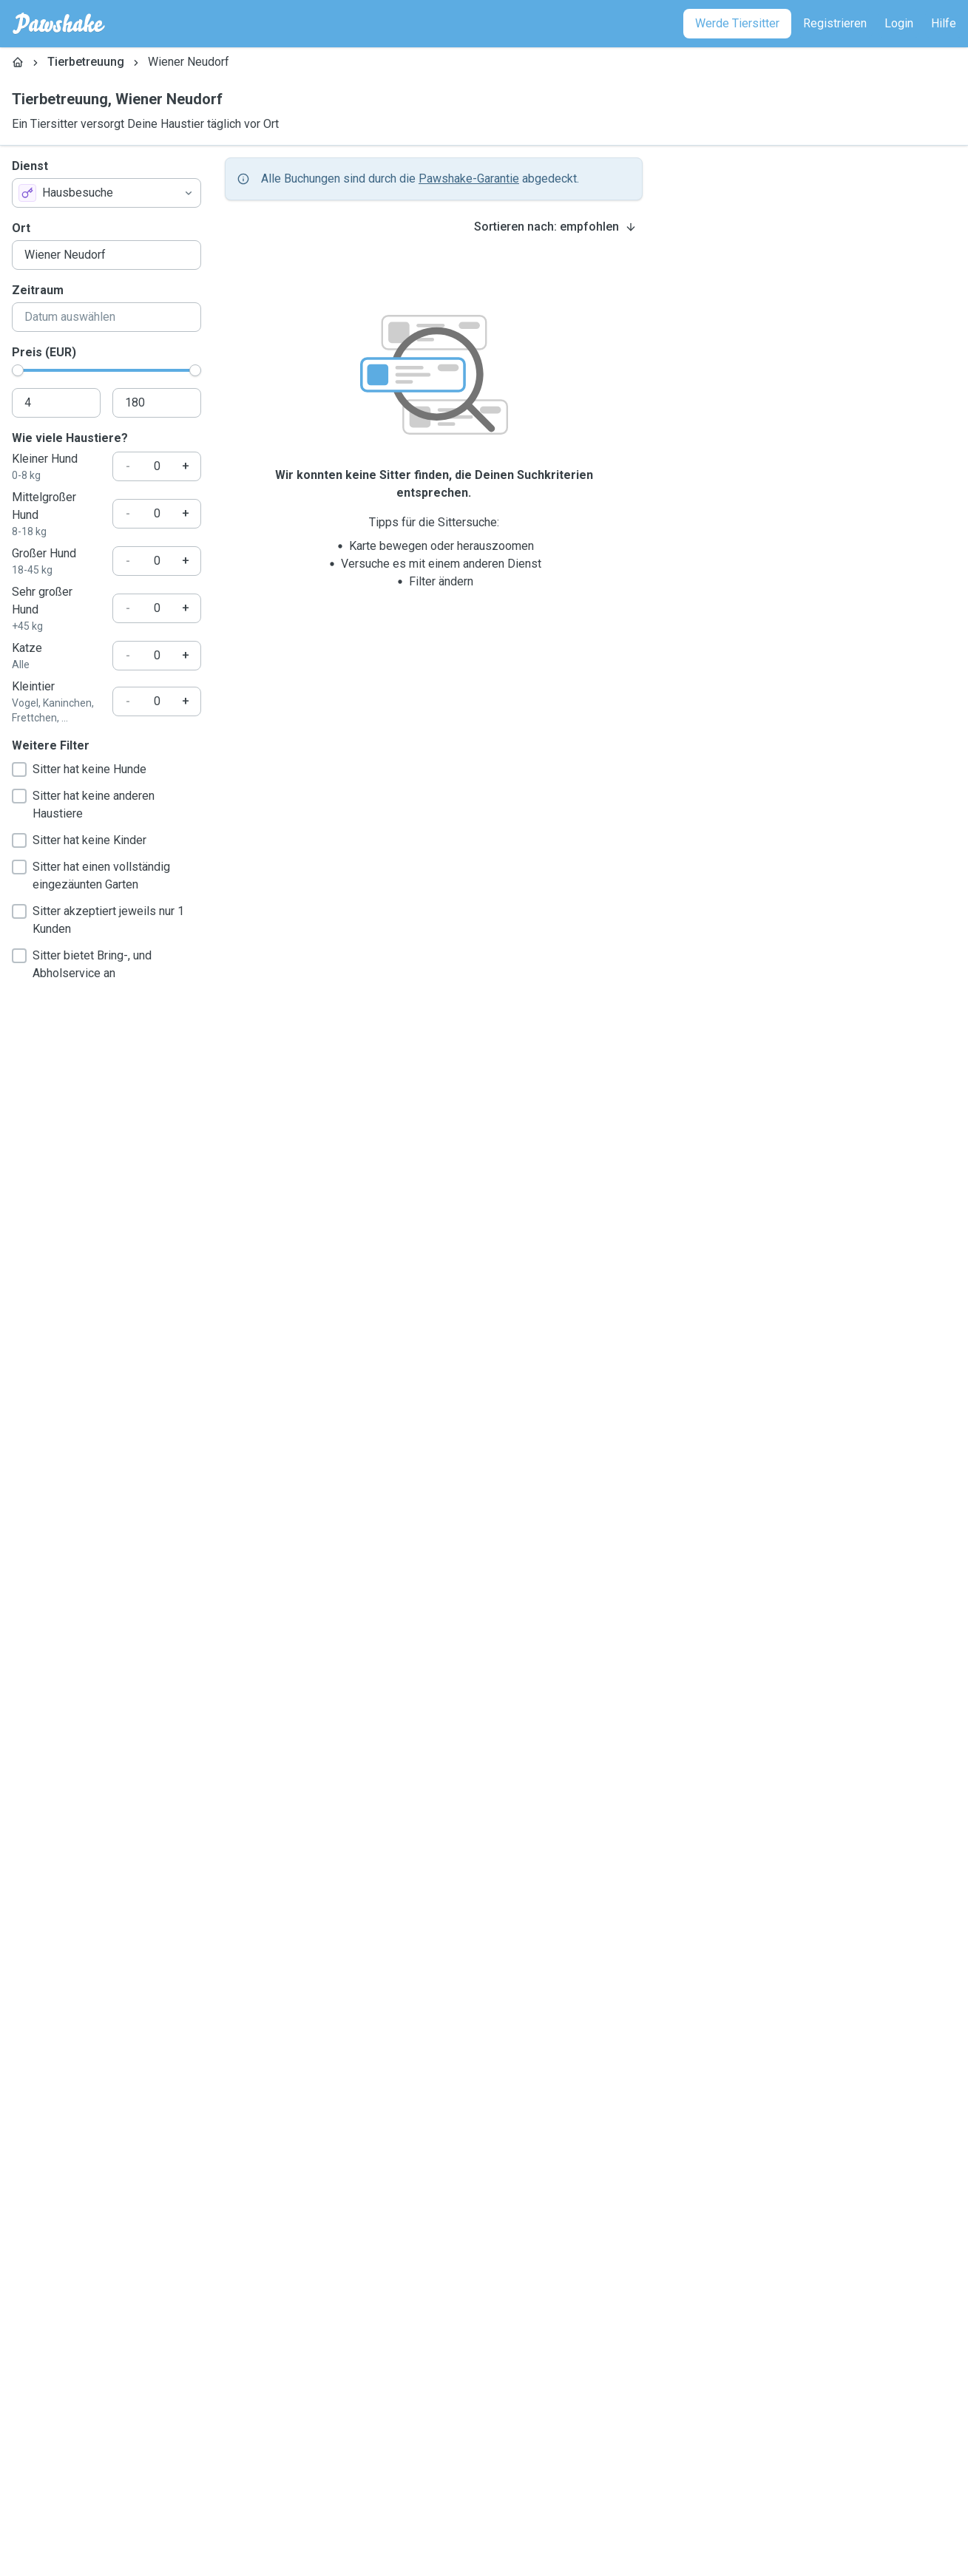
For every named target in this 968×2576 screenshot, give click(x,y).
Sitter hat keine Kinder (79, 840)
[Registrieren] (835, 23)
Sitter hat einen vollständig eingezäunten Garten (91, 875)
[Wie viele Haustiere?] (157, 466)
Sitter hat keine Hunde (79, 769)
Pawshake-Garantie (469, 178)
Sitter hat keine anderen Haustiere (83, 804)
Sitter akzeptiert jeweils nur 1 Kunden (98, 920)
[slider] (18, 370)
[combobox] (106, 193)
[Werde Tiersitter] (737, 23)
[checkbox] (19, 769)
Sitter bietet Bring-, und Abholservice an (82, 964)
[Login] (899, 23)
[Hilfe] (943, 23)
